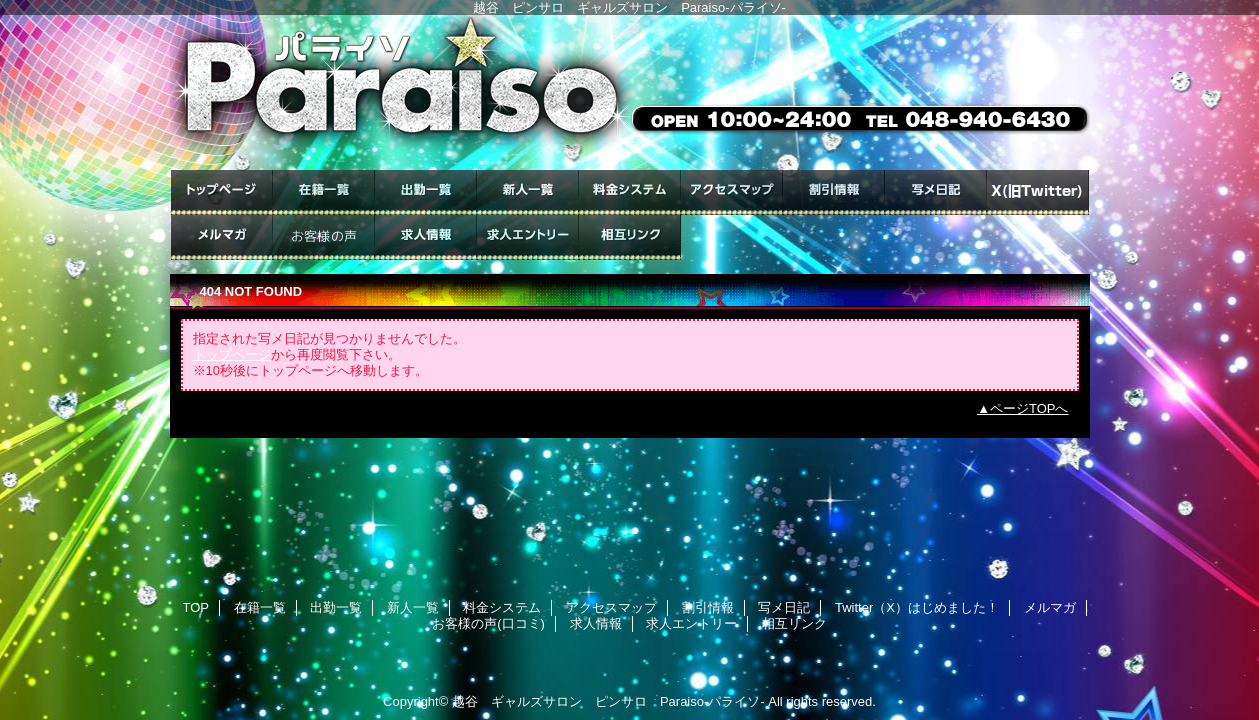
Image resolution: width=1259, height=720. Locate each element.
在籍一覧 (324, 192)
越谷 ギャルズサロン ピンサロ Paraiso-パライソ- (608, 701)
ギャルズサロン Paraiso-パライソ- (630, 92)
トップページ (232, 354)
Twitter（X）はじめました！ (1038, 192)
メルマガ (222, 237)
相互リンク (630, 237)
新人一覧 (528, 192)
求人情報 (426, 237)
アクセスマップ (732, 192)
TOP (222, 192)
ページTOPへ (1029, 408)
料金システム (630, 192)
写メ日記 (936, 192)
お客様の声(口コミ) (324, 237)
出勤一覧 (426, 192)
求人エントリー (528, 237)
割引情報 (834, 192)
